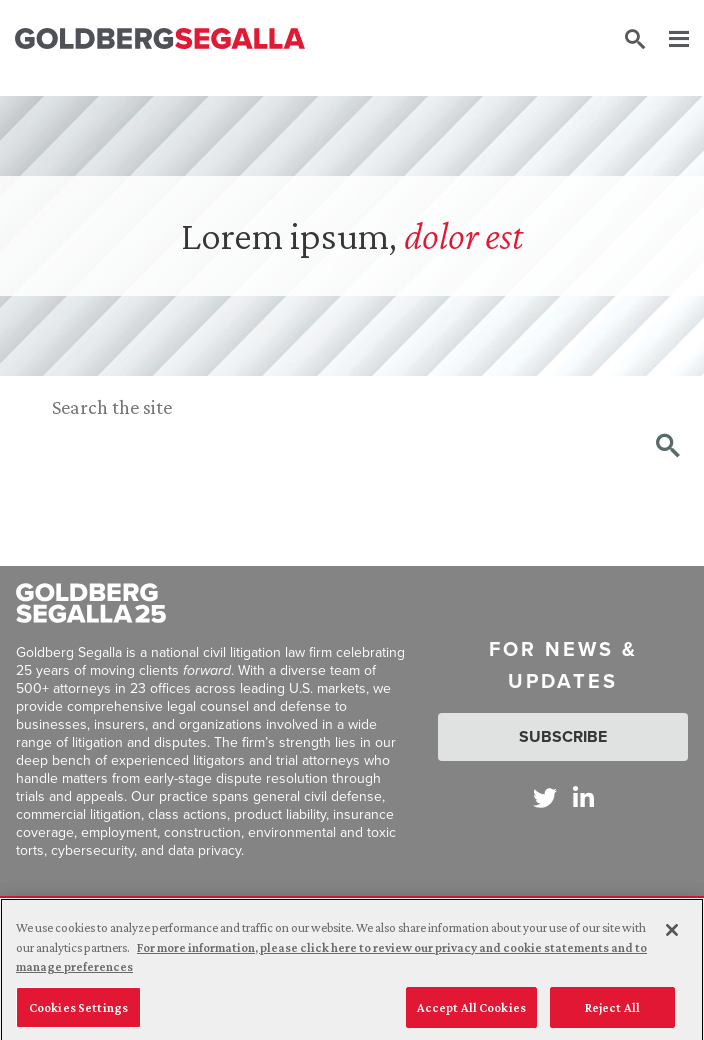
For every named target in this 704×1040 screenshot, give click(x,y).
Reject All (612, 1011)
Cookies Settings (78, 1011)
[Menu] (669, 40)
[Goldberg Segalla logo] (160, 39)
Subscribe (563, 736)
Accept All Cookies (471, 1011)
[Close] (672, 934)
